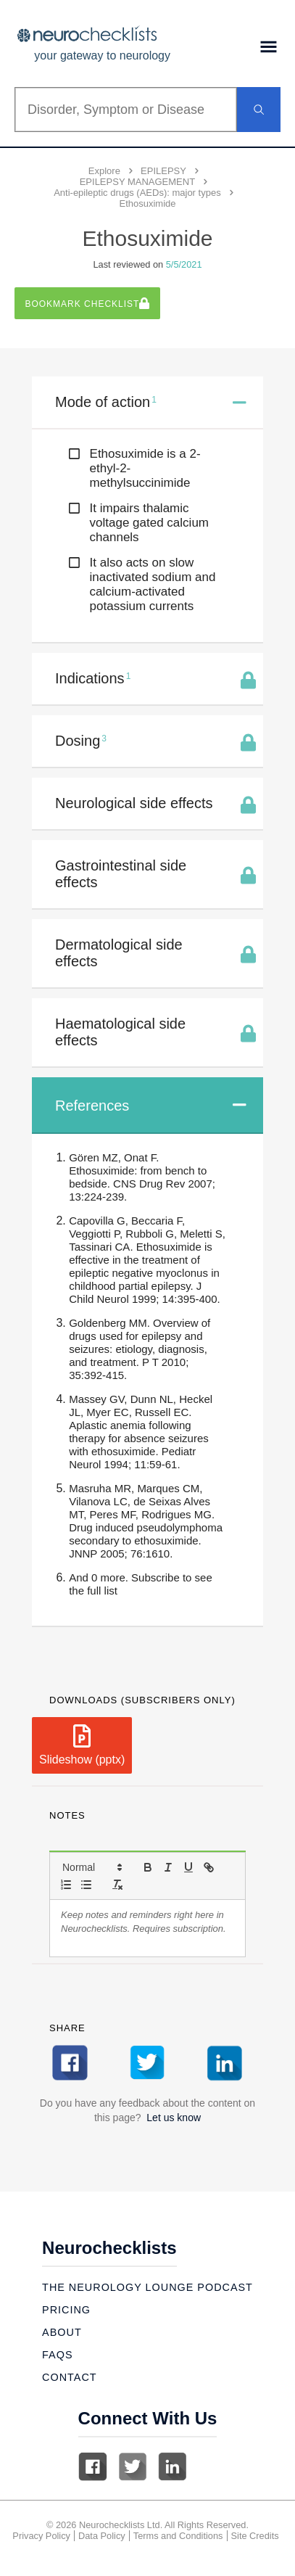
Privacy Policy (41, 2535)
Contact (69, 2377)
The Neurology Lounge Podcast (147, 2287)
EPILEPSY (163, 170)
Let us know (173, 2117)
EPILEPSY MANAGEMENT (137, 181)
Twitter (132, 2466)
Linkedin (172, 2466)
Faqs (57, 2355)
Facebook (92, 2466)
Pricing (66, 2310)
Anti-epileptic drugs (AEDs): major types (137, 192)
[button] (91, 1867)
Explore (104, 170)
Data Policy (101, 2535)
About (62, 2332)
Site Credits (255, 2535)
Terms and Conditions (178, 2535)
